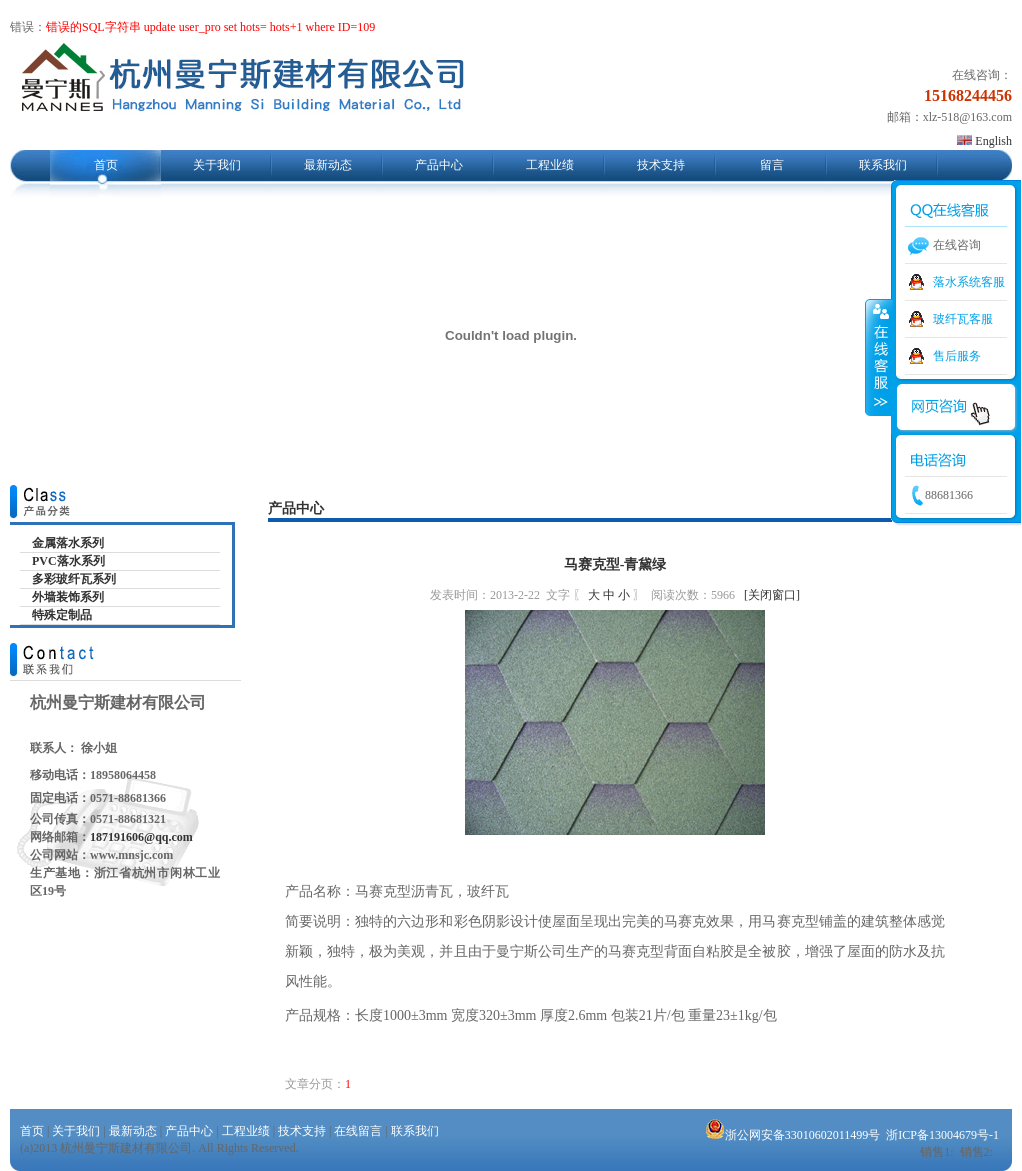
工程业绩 (550, 165)
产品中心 (439, 165)
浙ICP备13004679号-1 (942, 1135)
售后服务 (957, 356)
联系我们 (883, 165)
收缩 (879, 357)
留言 (772, 165)
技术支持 (661, 165)
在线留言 (358, 1131)
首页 (106, 165)
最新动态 (328, 165)
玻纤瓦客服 (963, 319)
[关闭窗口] (772, 595)
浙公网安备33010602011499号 (793, 1135)
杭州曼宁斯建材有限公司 (241, 84)
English (984, 141)
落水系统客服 (969, 282)
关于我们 (217, 165)
